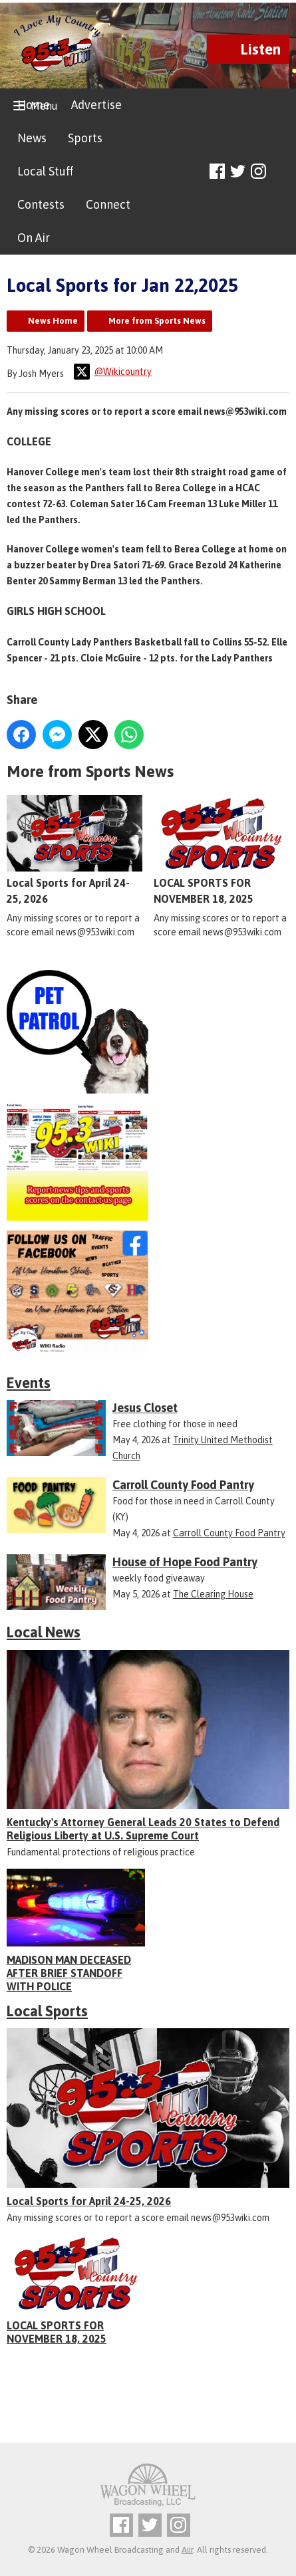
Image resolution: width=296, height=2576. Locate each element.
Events (29, 1382)
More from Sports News (157, 321)
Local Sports (47, 2011)
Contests (41, 204)
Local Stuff (45, 171)
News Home (53, 321)
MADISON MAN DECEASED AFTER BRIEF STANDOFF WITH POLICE (69, 1973)
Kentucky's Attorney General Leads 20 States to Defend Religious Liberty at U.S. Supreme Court (143, 1828)
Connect (108, 204)
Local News (43, 1632)
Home (33, 105)
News (32, 138)
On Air (33, 238)
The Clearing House (213, 1594)
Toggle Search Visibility (281, 172)
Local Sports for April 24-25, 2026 (74, 850)
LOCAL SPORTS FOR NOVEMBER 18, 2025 (221, 850)
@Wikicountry (113, 372)
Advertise (96, 105)
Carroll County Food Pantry (229, 1533)
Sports (85, 138)
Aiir (187, 2550)
